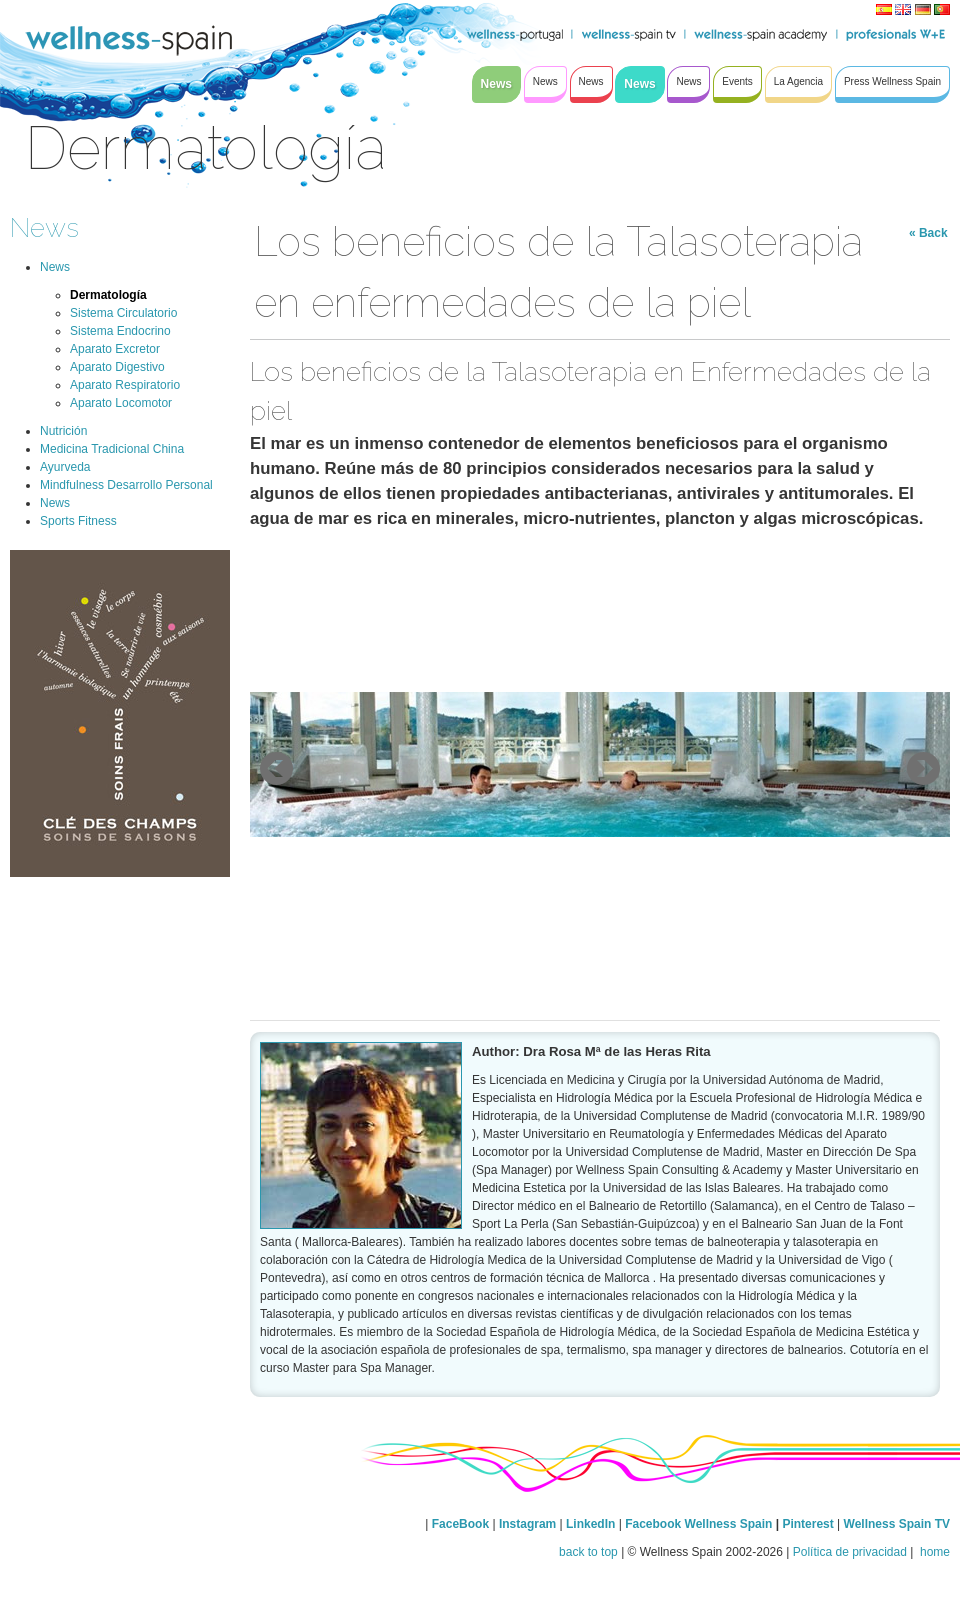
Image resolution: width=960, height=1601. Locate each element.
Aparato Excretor (115, 349)
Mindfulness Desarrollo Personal (126, 485)
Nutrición (63, 431)
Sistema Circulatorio (123, 313)
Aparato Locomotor (121, 403)
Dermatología (108, 295)
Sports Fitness (78, 521)
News (44, 227)
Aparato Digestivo (117, 367)
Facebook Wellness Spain (698, 1524)
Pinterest (809, 1524)
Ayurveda (65, 467)
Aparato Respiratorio (125, 385)
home (933, 1552)
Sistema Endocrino (120, 331)
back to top (588, 1552)
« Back (928, 233)
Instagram (527, 1524)
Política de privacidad (850, 1552)
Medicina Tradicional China (112, 449)
